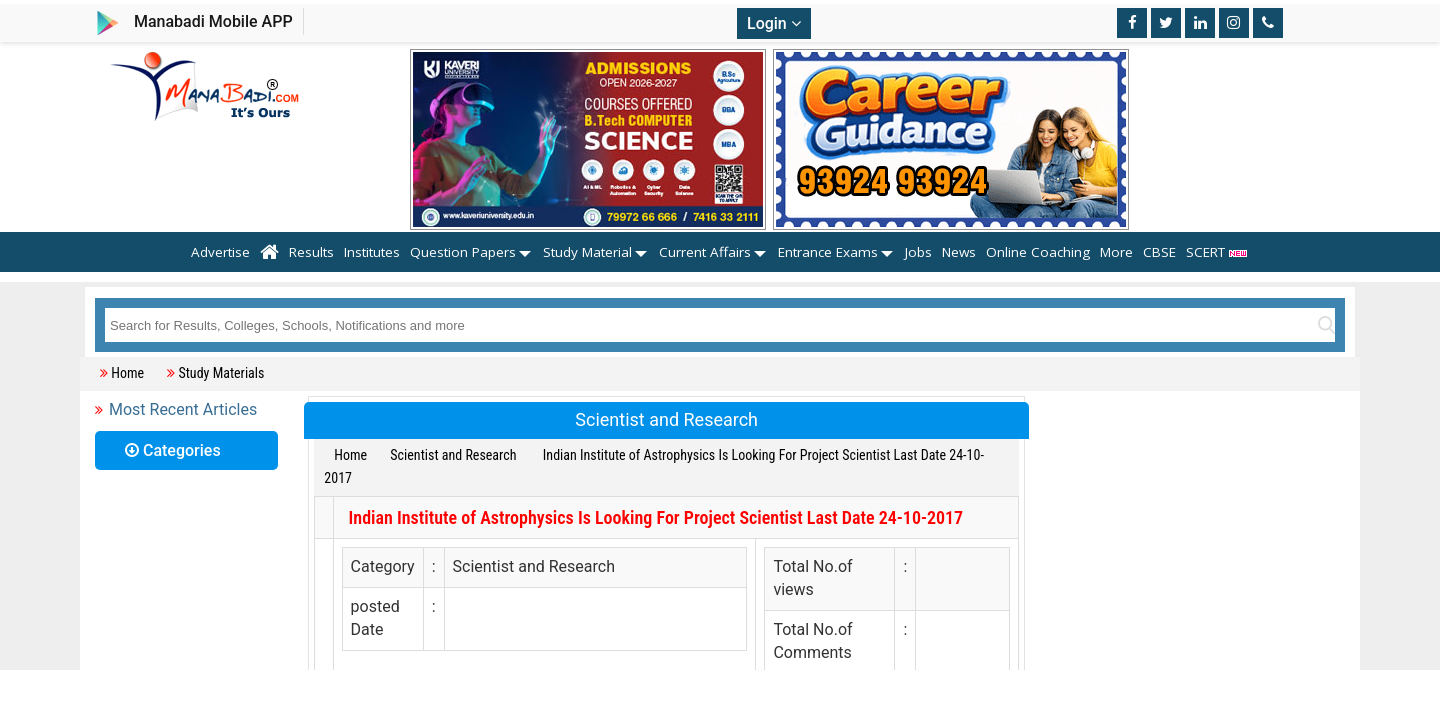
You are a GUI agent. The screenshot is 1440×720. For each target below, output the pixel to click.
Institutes (372, 252)
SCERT (1217, 252)
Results (311, 252)
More (1116, 252)
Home (127, 373)
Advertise (220, 252)
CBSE (1159, 252)
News (959, 252)
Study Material (587, 252)
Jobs (918, 252)
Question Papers (463, 252)
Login (774, 23)
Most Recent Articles (183, 409)
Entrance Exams (828, 252)
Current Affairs (705, 252)
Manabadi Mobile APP (213, 21)
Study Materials (221, 373)
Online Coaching (1038, 252)
